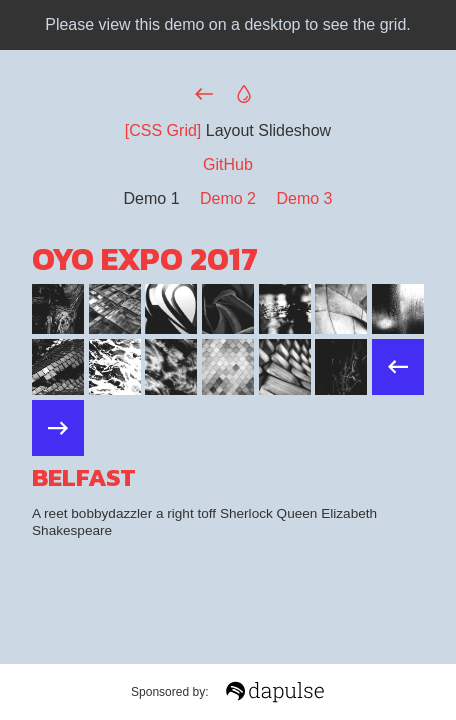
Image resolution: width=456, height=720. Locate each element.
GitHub (228, 164)
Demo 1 (152, 198)
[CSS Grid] (163, 130)
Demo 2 (228, 198)
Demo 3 (304, 198)
